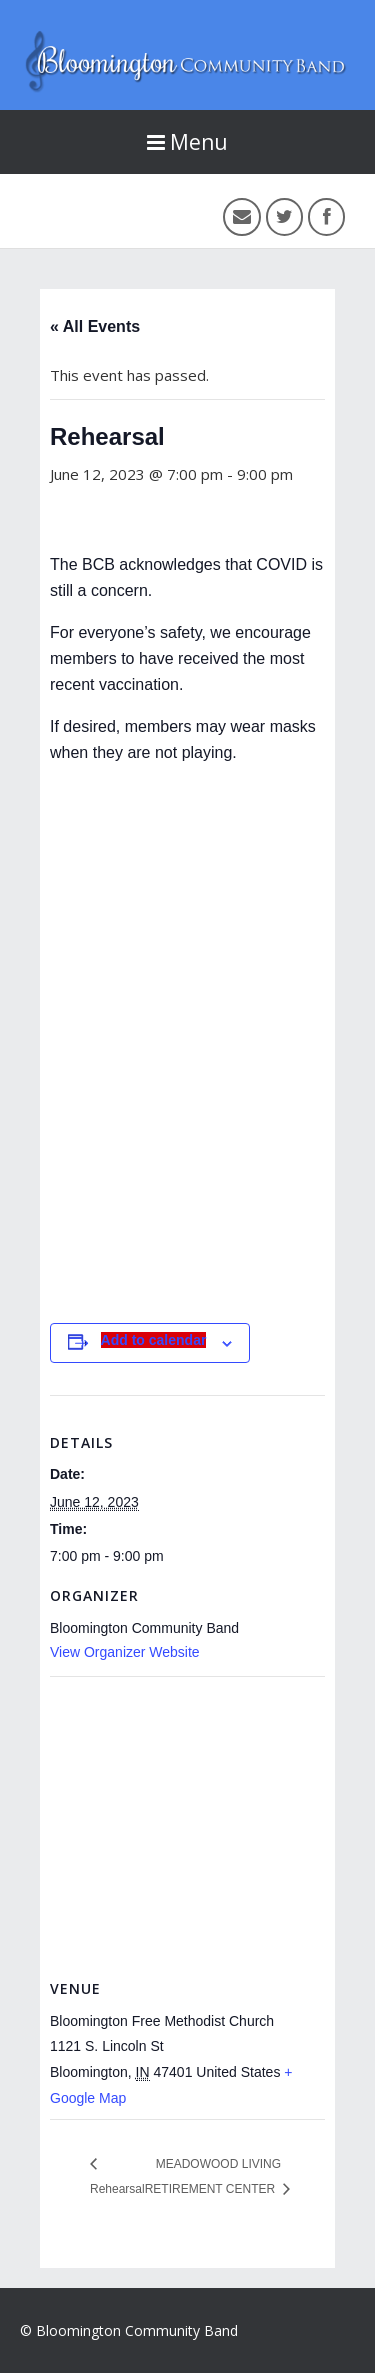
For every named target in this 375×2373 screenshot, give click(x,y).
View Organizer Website (125, 1652)
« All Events (95, 326)
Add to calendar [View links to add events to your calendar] (154, 1340)
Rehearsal (117, 2189)
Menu (187, 142)
